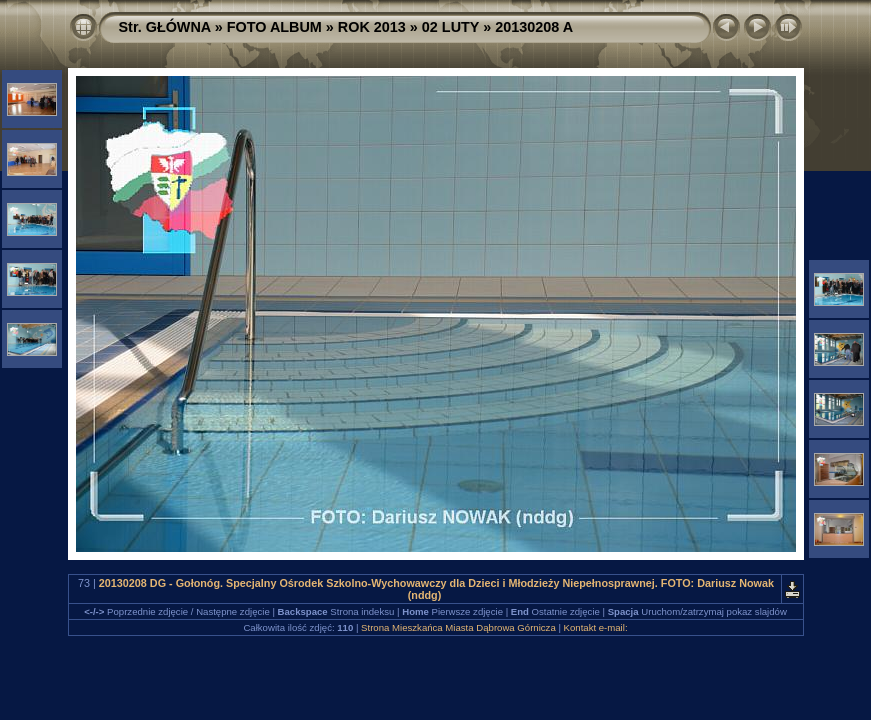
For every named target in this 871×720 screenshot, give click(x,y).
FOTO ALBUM (274, 27)
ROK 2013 (372, 27)
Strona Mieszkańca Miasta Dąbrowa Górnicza (458, 627)
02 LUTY (450, 27)
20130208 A (534, 27)
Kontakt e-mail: (596, 627)
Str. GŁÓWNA (165, 27)
